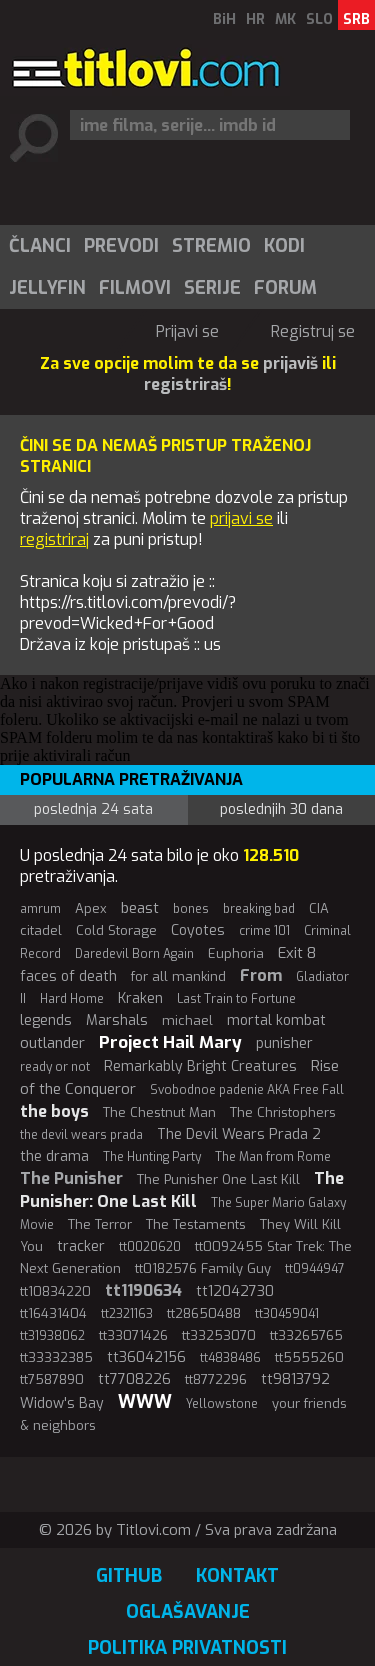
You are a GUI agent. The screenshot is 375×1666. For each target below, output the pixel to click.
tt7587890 (52, 1379)
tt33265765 (306, 1335)
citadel (41, 930)
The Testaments (196, 1224)
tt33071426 (133, 1335)
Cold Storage (116, 930)
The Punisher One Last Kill (218, 1179)
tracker (81, 1246)
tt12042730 (235, 1291)
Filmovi (135, 288)
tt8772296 (216, 1379)
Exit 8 (297, 953)
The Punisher (71, 1178)
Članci (40, 246)
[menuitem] (39, 246)
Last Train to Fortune (236, 999)
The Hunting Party (152, 1157)
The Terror (100, 1224)
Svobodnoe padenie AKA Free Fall (247, 1090)
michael (187, 1020)
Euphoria (236, 953)
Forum (285, 288)
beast (140, 908)
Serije (212, 288)
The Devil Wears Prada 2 (239, 1134)
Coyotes (198, 930)
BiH (224, 19)
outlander (52, 1043)
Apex (91, 908)
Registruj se (313, 331)
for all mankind (178, 976)
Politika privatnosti (187, 1648)
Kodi (284, 246)
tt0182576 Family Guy (203, 1268)
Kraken (140, 998)
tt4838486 (230, 1358)
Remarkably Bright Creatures (200, 1066)
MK (285, 19)
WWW (145, 1402)
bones (191, 909)
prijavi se (241, 518)
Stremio (211, 246)
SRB (356, 19)
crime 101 (264, 931)
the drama (54, 1156)
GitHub (129, 1576)
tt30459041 (287, 1314)
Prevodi (121, 246)
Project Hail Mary (170, 1042)
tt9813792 (295, 1379)
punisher (284, 1043)
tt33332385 (56, 1357)
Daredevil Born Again (134, 954)
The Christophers (283, 1112)
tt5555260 (309, 1357)
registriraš (185, 384)
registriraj (54, 539)
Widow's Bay (62, 1403)
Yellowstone (222, 1404)
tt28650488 (204, 1313)
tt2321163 (127, 1314)
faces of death (68, 976)
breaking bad (259, 909)
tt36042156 (146, 1357)
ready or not (55, 1067)
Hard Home (72, 999)
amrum (40, 909)
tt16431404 (53, 1313)
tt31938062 (52, 1336)
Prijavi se (187, 331)
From (261, 975)
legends (46, 1020)
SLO (319, 19)
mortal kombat (276, 1020)
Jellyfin (47, 288)
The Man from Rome (273, 1157)
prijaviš (290, 363)
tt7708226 (134, 1379)
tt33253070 (219, 1335)
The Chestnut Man (159, 1112)
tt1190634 (143, 1290)
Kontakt (237, 1576)
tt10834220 (55, 1291)
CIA (319, 908)
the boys (54, 1111)
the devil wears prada (81, 1135)
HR (255, 19)
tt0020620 (150, 1247)
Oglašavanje (188, 1612)
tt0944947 (315, 1269)
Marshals (117, 1020)
